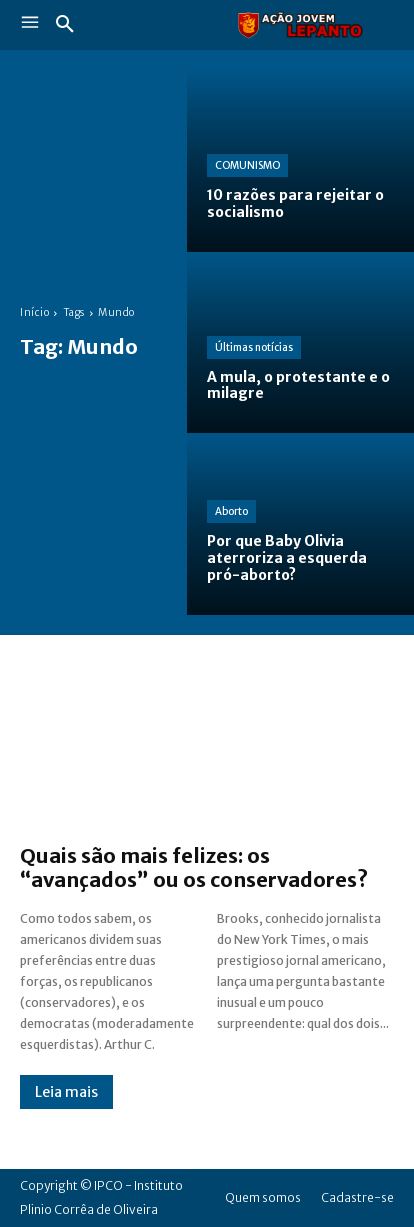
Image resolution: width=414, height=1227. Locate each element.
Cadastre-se (357, 1197)
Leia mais (66, 1092)
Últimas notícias (254, 347)
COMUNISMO (247, 165)
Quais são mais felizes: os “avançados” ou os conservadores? (194, 867)
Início (34, 312)
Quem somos (263, 1197)
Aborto (231, 511)
